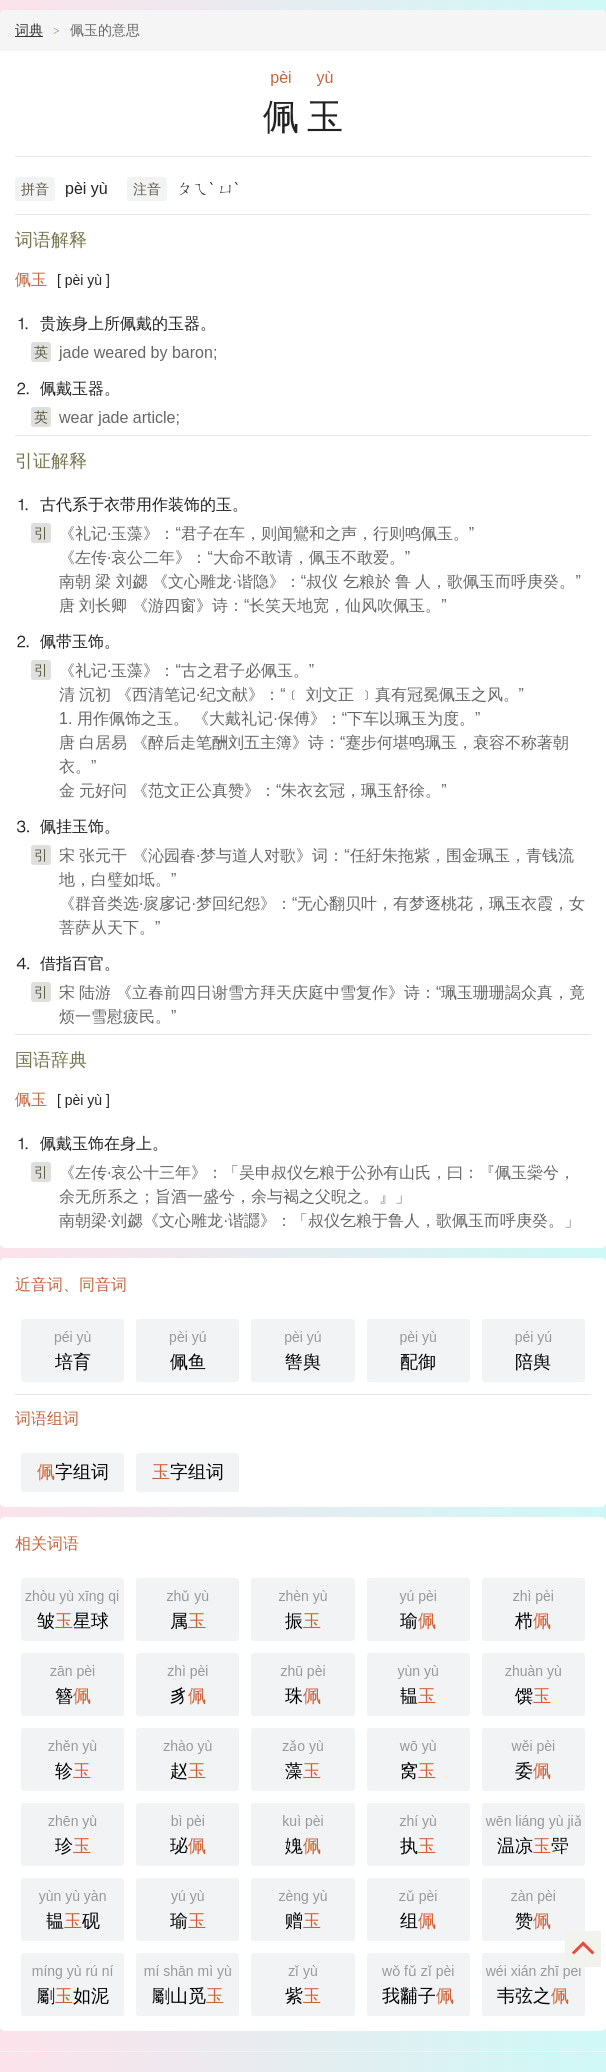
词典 (29, 30)
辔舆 (302, 1348)
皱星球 (74, 1607)
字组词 (73, 1472)
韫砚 (72, 1907)
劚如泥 (72, 1982)
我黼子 (418, 1982)
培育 (72, 1348)
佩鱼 (187, 1348)
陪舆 (533, 1348)
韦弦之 (534, 1982)
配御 (418, 1348)
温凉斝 (534, 1832)
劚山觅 (187, 1982)
